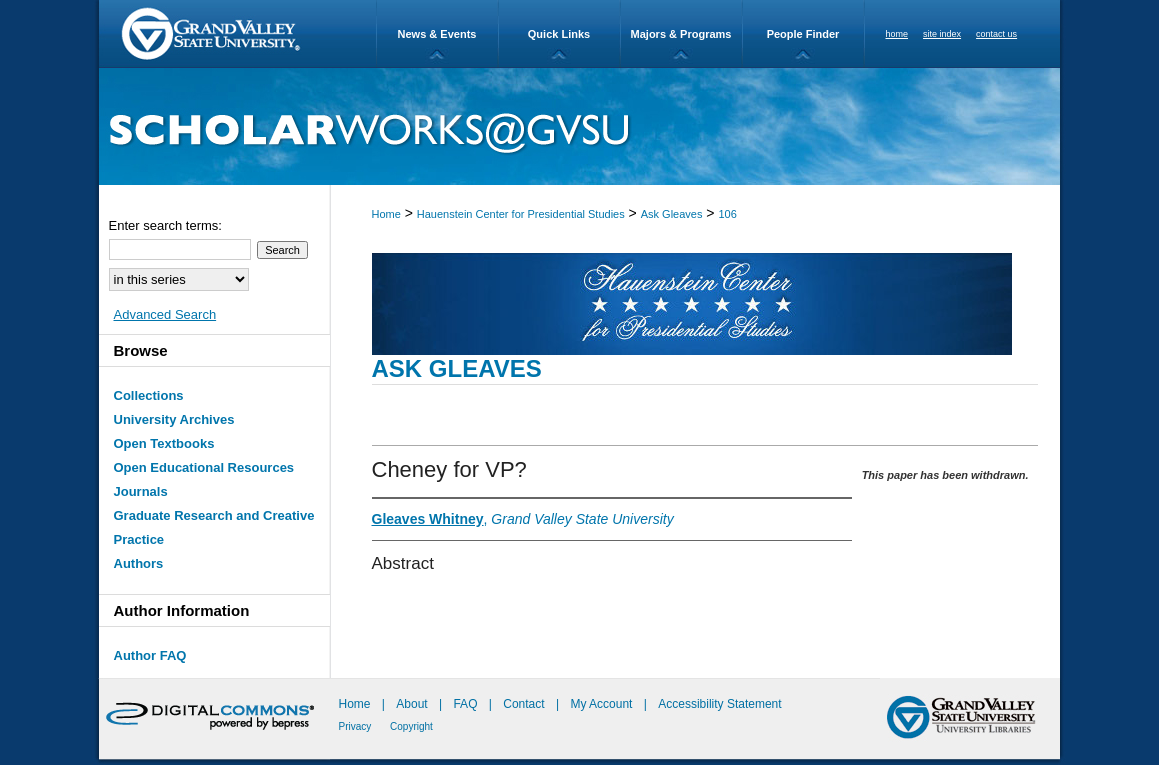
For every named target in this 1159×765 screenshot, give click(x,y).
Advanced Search (165, 314)
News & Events (437, 34)
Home (386, 214)
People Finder (803, 34)
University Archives (174, 419)
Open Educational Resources (204, 467)
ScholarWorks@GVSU (579, 126)
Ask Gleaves (672, 214)
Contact (523, 704)
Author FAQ (150, 655)
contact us (996, 34)
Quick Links (559, 34)
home (897, 34)
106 (727, 214)
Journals (141, 491)
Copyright (411, 726)
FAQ (466, 704)
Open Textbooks (164, 443)
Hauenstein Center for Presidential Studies (521, 214)
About (413, 704)
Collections (149, 395)
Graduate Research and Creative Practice (214, 527)
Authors (139, 563)
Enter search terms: (165, 225)
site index (942, 34)
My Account (602, 704)
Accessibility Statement (719, 704)
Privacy (357, 726)
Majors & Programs (681, 34)
